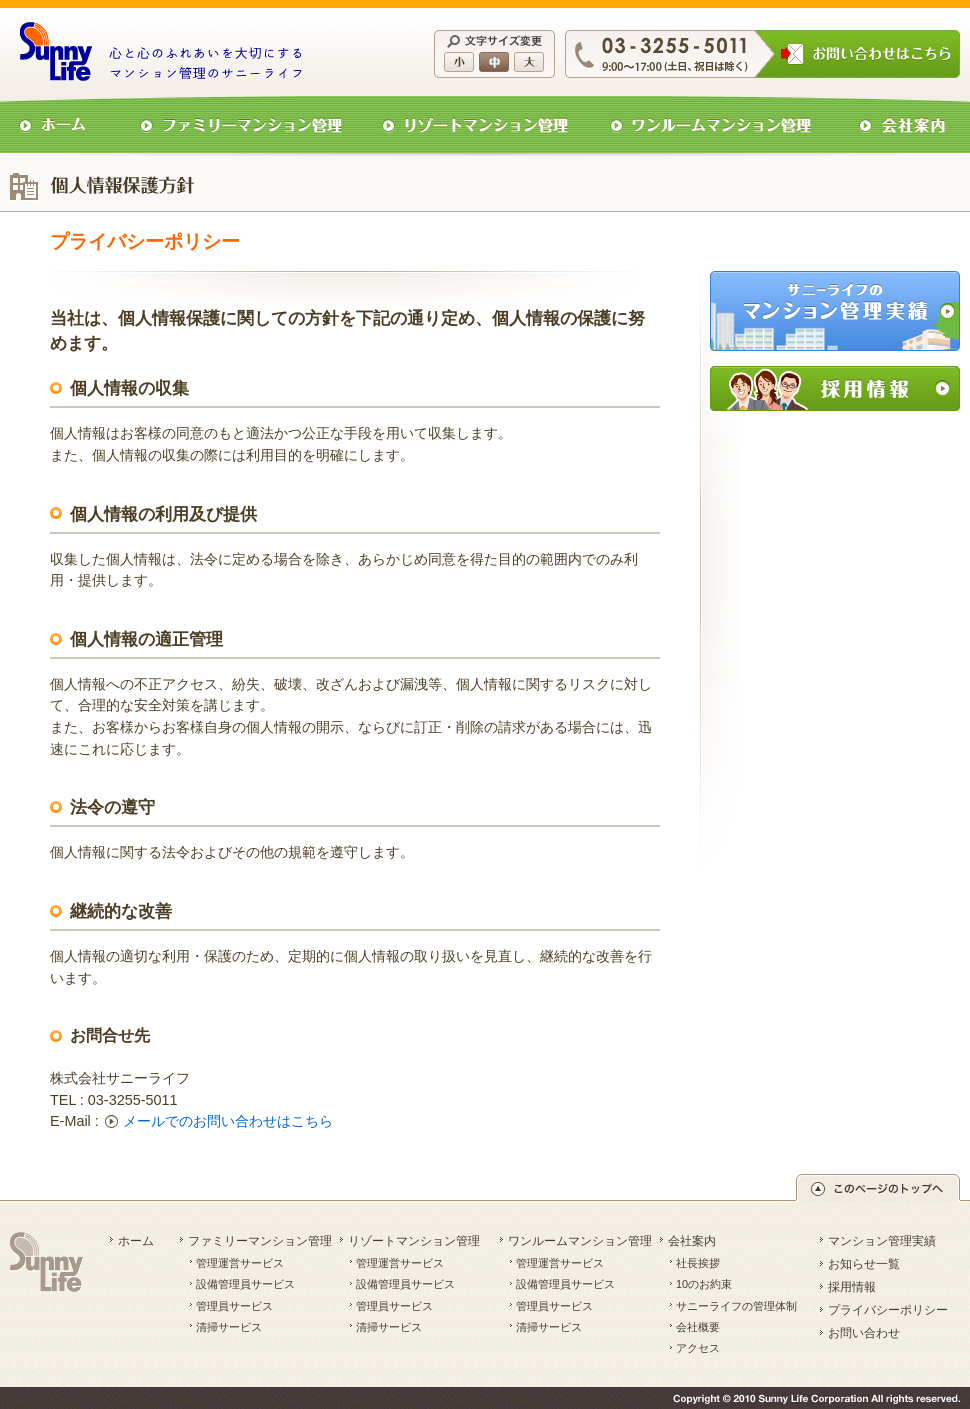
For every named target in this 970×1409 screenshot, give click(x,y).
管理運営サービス (240, 1263)
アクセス (698, 1348)
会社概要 (698, 1327)
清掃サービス (229, 1327)
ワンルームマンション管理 (580, 1241)
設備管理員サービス (245, 1284)
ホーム (136, 1241)
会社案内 (692, 1241)
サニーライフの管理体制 (736, 1306)
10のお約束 (704, 1284)
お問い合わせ (864, 1333)
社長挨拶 (698, 1263)
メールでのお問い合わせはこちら (228, 1121)
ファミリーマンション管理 (260, 1241)
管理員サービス (234, 1306)
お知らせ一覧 (864, 1264)
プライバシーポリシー (888, 1310)
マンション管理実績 (882, 1241)
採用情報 (852, 1287)
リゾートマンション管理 (414, 1241)
